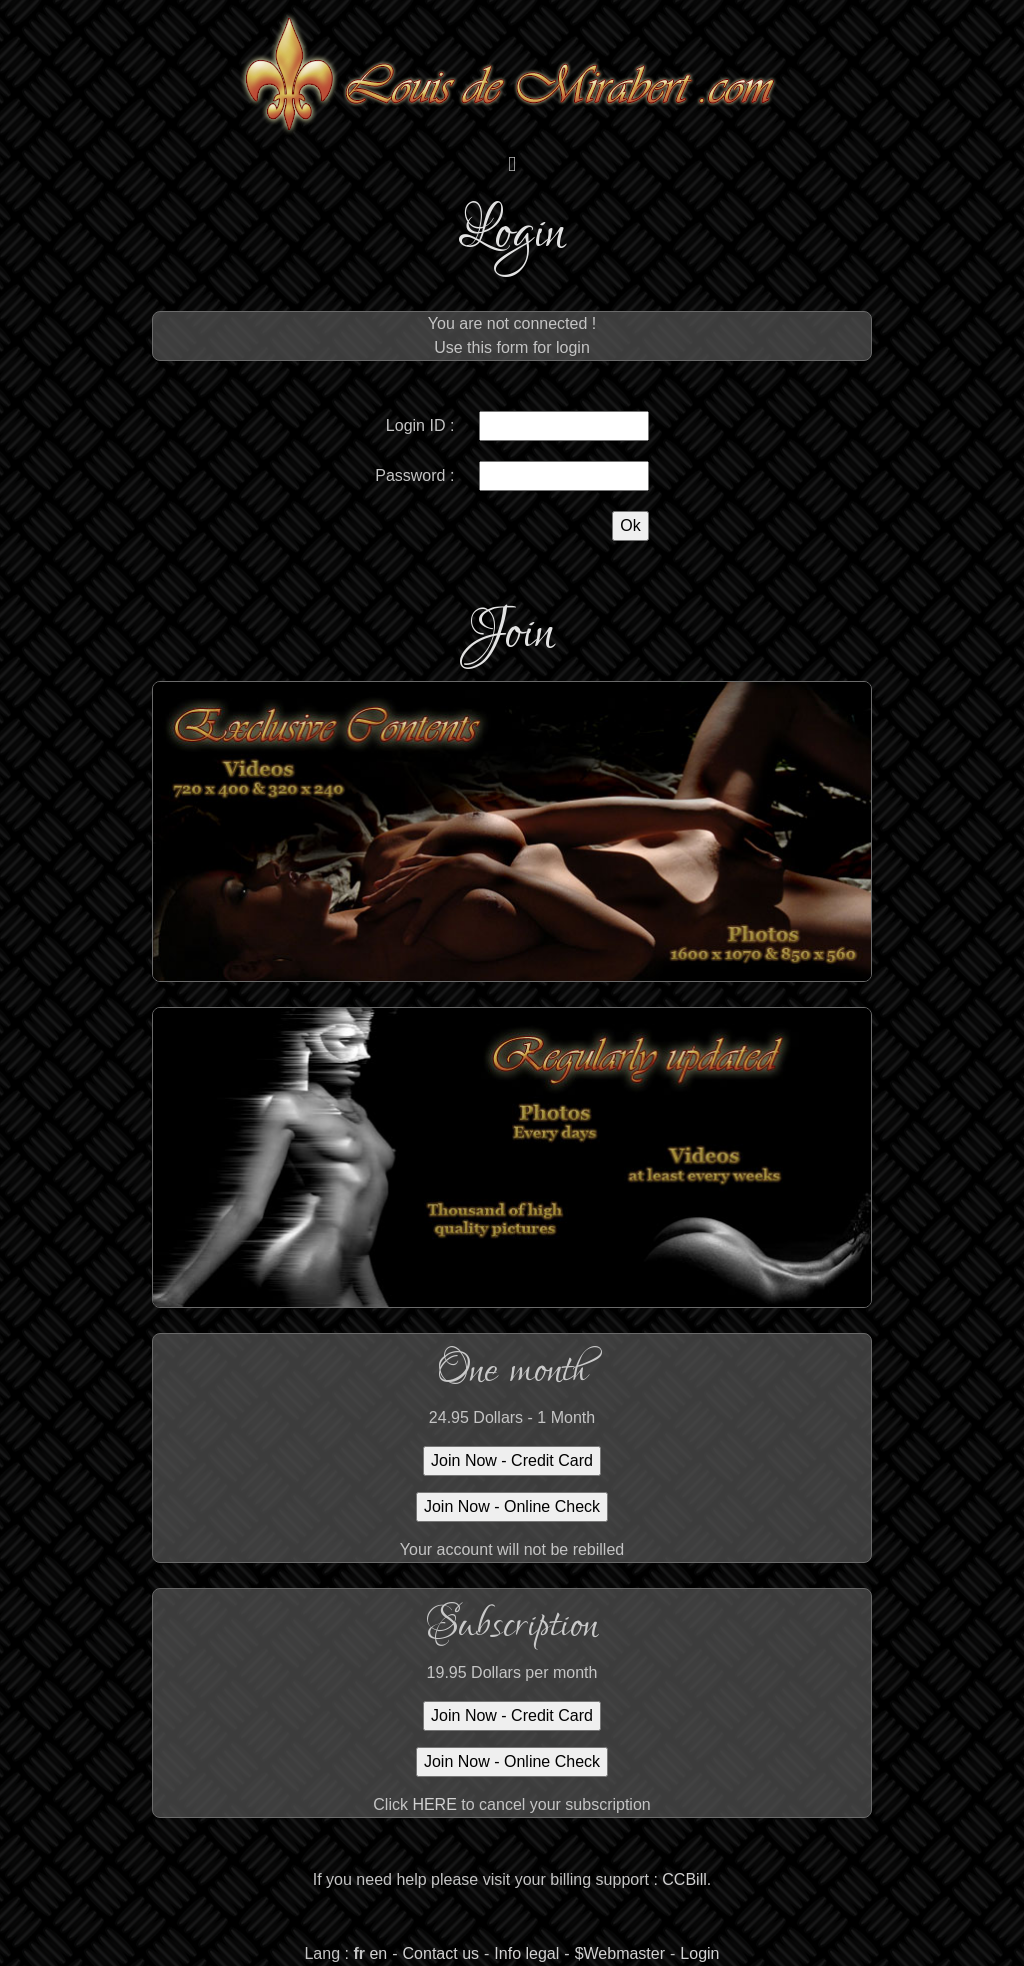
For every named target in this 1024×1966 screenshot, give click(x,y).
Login (699, 1953)
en (378, 1953)
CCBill (684, 1879)
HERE (434, 1804)
